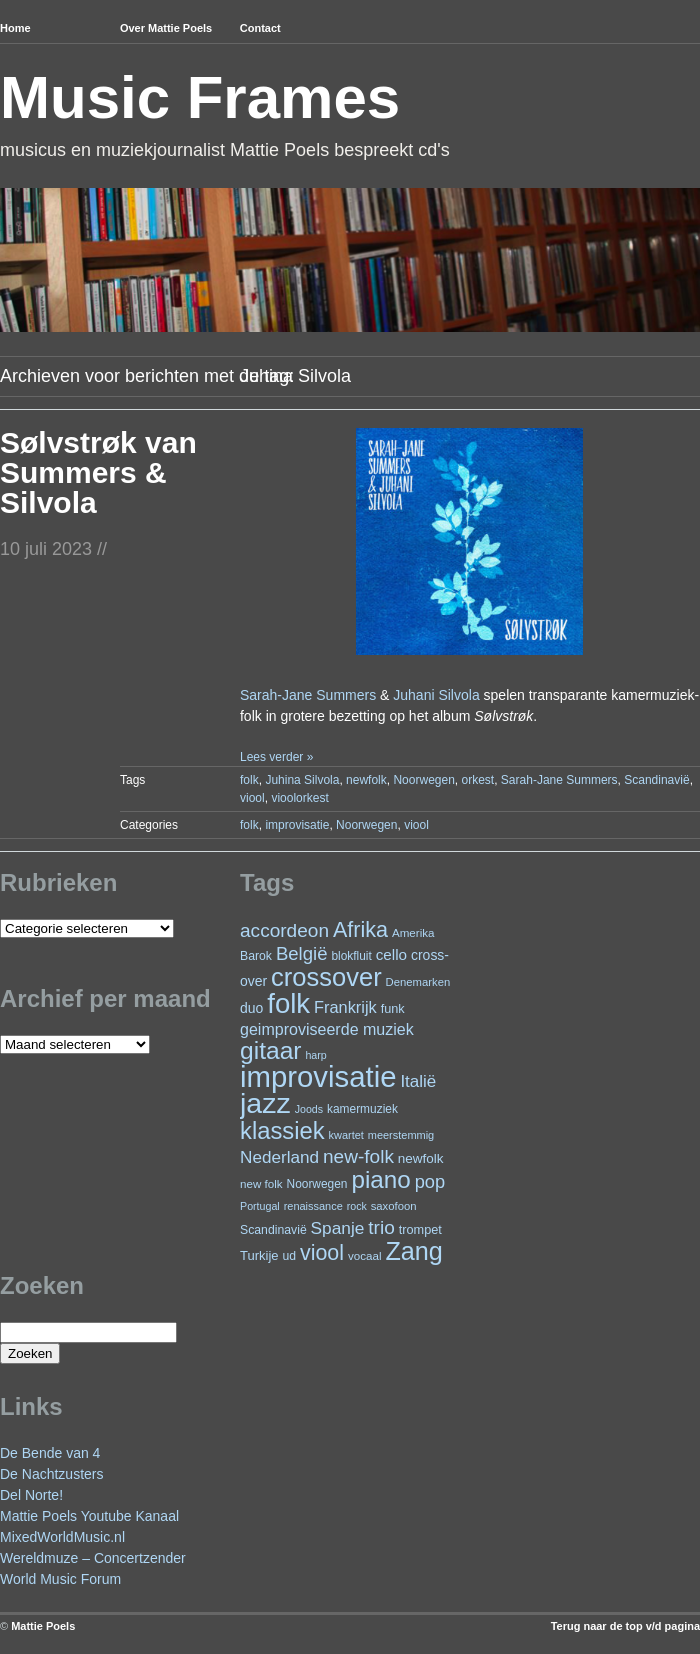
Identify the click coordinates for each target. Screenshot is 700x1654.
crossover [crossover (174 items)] (326, 977)
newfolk (366, 780)
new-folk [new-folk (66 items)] (358, 1156)
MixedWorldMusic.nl (62, 1537)
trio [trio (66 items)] (381, 1227)
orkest (478, 780)
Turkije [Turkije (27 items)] (259, 1255)
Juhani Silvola (436, 695)
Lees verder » (276, 757)
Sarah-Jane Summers (308, 695)
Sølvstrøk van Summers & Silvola (98, 472)
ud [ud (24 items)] (290, 1256)
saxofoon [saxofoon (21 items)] (394, 1206)
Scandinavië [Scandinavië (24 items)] (273, 1230)
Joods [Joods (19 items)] (309, 1109)
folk (249, 780)
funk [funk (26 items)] (393, 1008)
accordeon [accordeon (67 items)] (284, 930)
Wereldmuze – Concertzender (93, 1558)
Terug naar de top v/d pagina (625, 1626)
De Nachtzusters (51, 1474)
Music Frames (200, 97)
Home (15, 28)
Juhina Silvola (302, 780)
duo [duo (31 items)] (251, 1008)
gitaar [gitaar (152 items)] (270, 1050)
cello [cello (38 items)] (391, 954)
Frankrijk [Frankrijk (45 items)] (345, 1007)
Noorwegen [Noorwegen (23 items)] (317, 1184)
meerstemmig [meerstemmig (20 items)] (401, 1135)
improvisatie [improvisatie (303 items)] (318, 1076)
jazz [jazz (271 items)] (265, 1103)
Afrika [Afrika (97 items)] (360, 929)
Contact (260, 28)
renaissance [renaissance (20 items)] (313, 1206)
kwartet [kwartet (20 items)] (346, 1135)
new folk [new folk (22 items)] (261, 1183)
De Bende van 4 (50, 1453)
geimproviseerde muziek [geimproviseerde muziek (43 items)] (327, 1029)
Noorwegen (423, 780)
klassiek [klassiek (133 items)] (282, 1130)
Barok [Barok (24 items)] (256, 956)
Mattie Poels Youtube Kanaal (89, 1516)
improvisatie (297, 825)
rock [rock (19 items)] (357, 1206)
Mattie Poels (43, 1626)
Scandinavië (656, 780)
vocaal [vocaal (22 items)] (365, 1255)
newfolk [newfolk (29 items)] (421, 1158)
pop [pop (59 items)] (430, 1181)
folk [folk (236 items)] (288, 1003)
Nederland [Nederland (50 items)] (279, 1157)
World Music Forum (60, 1579)
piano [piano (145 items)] (380, 1179)
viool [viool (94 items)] (322, 1253)
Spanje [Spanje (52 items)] (338, 1228)
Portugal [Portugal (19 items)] (260, 1206)
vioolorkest (299, 798)
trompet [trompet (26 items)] (420, 1229)
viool (252, 798)
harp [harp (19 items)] (315, 1055)
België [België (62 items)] (302, 953)
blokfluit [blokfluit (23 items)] (351, 956)
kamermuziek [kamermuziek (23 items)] (362, 1109)
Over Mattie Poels (166, 28)
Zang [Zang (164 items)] (413, 1251)
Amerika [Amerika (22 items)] (413, 932)
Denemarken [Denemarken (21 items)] (418, 982)
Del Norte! (31, 1495)
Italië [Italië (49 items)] (418, 1081)
